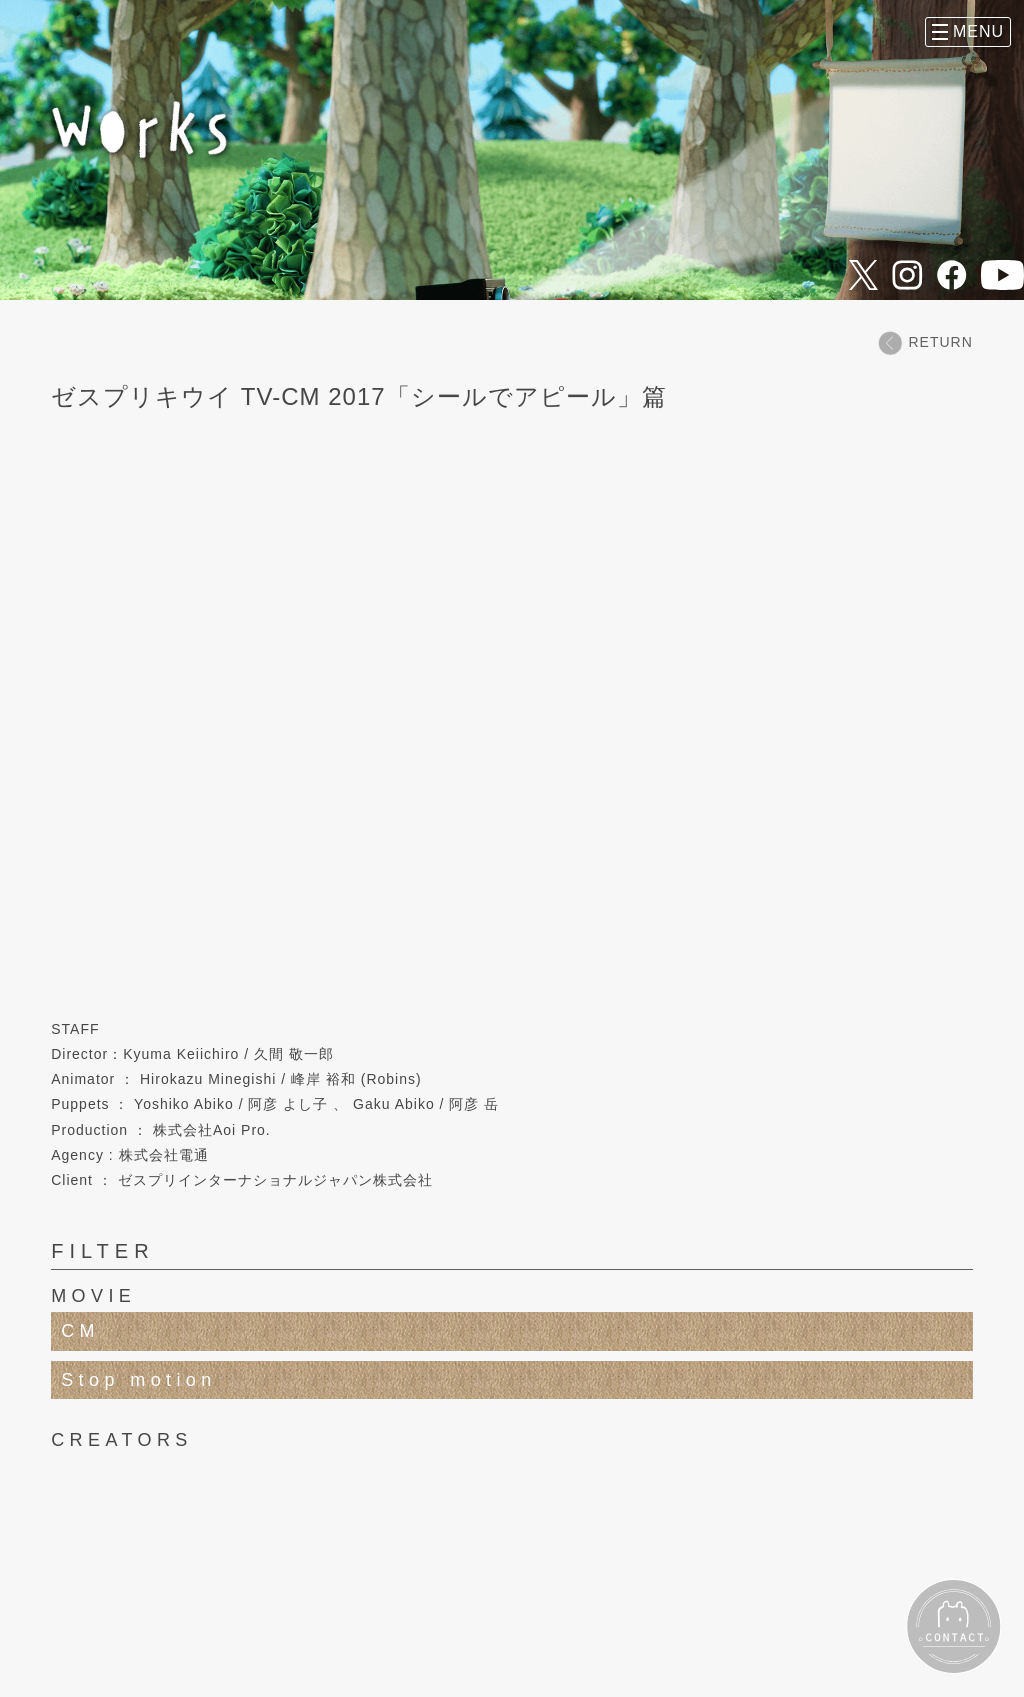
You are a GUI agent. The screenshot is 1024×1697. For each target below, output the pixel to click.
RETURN (925, 342)
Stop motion (138, 1380)
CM (80, 1331)
